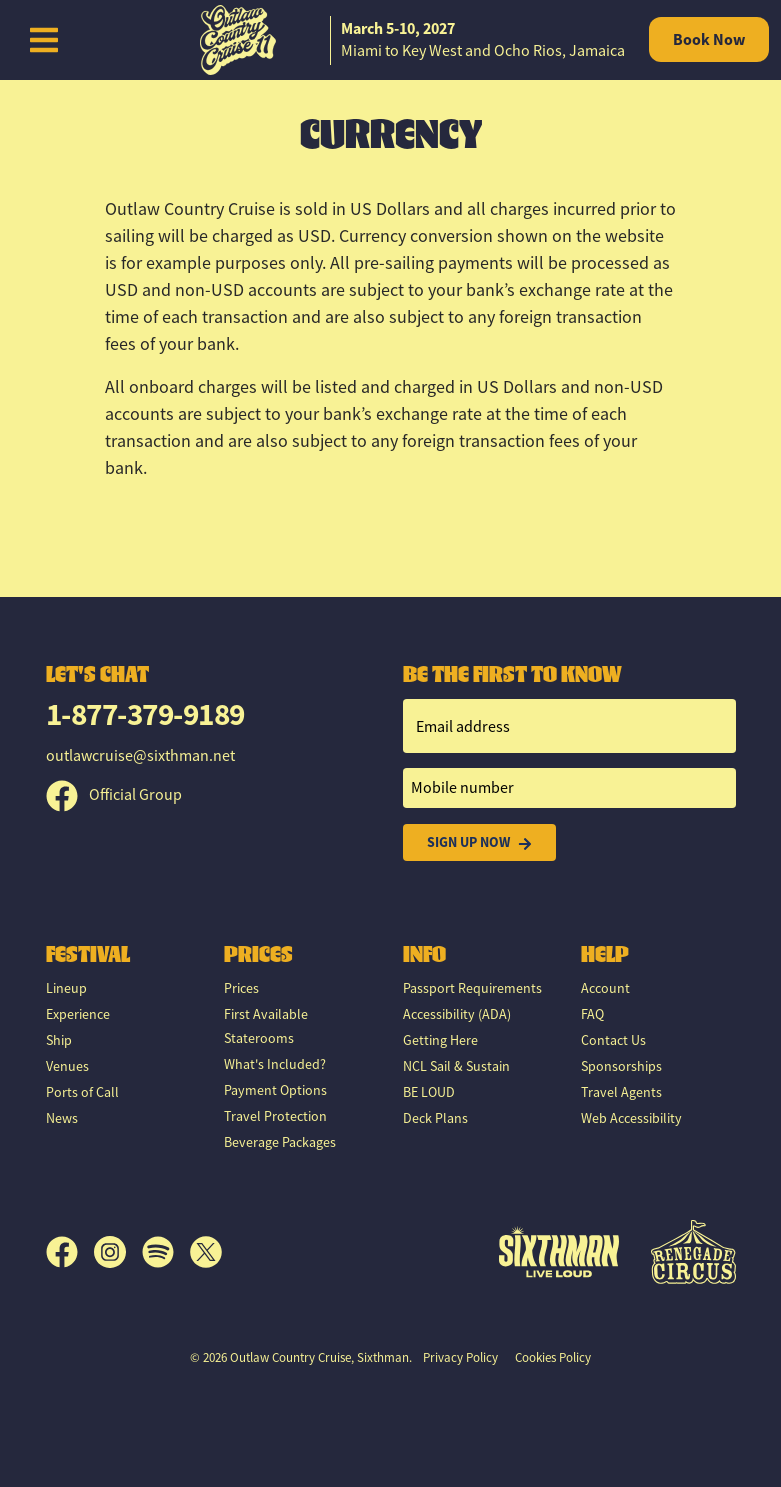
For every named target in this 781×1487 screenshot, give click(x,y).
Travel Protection (275, 1116)
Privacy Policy (460, 1357)
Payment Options (275, 1090)
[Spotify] (166, 1252)
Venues (67, 1066)
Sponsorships (621, 1066)
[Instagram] (118, 1252)
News (62, 1118)
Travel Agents (621, 1092)
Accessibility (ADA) (457, 1014)
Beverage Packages (280, 1142)
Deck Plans (435, 1118)
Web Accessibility (631, 1118)
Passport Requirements (472, 988)
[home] (391, 40)
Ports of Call (82, 1092)
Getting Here (440, 1040)
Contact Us (613, 1040)
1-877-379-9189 (145, 714)
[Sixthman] (559, 1251)
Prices (241, 988)
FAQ (592, 1014)
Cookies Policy (553, 1357)
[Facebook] (70, 1252)
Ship (59, 1040)
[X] (206, 1252)
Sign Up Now (479, 842)
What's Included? (275, 1064)
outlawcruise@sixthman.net (140, 756)
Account (605, 988)
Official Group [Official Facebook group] (114, 795)
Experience (78, 1014)
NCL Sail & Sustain (456, 1066)
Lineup (66, 988)
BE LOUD (429, 1092)
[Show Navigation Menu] (44, 40)
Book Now (709, 39)
